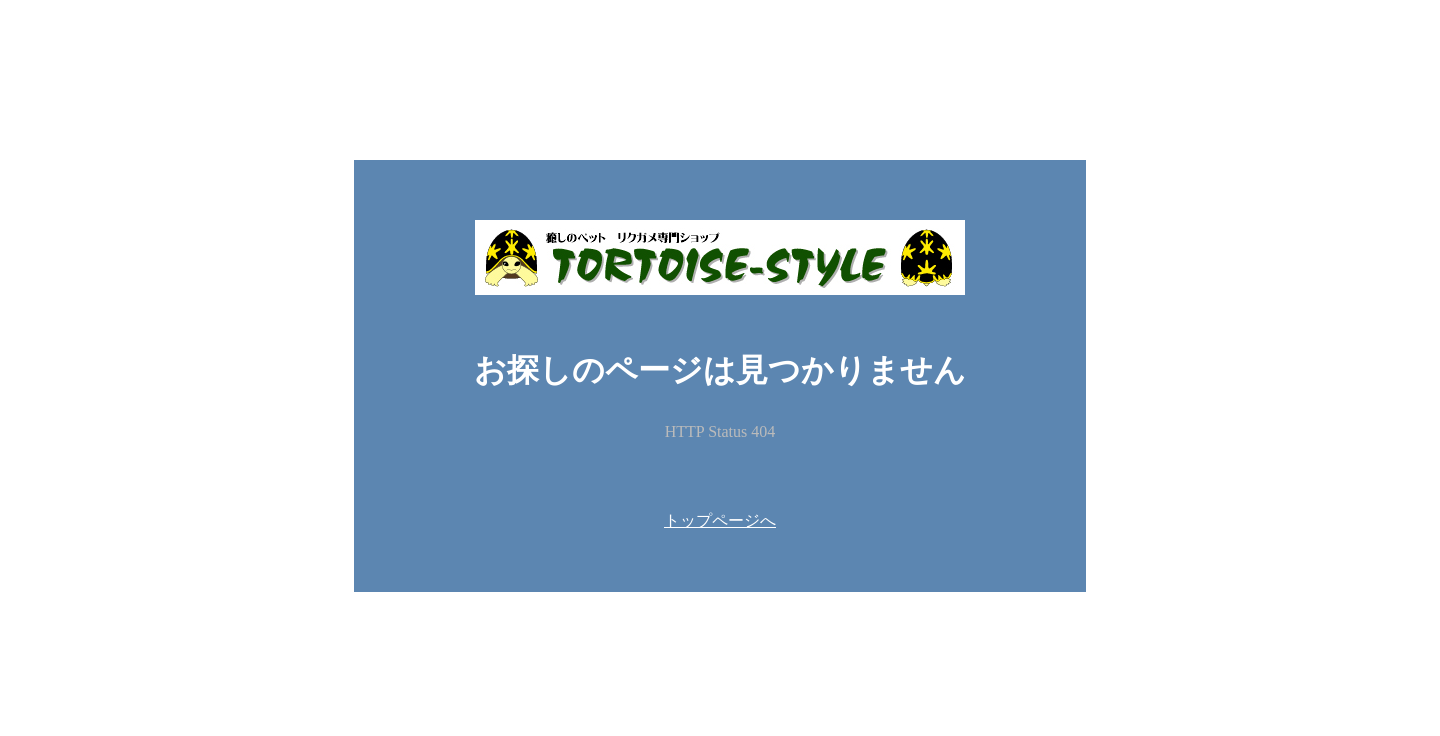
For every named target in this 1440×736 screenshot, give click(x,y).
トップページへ (720, 520)
